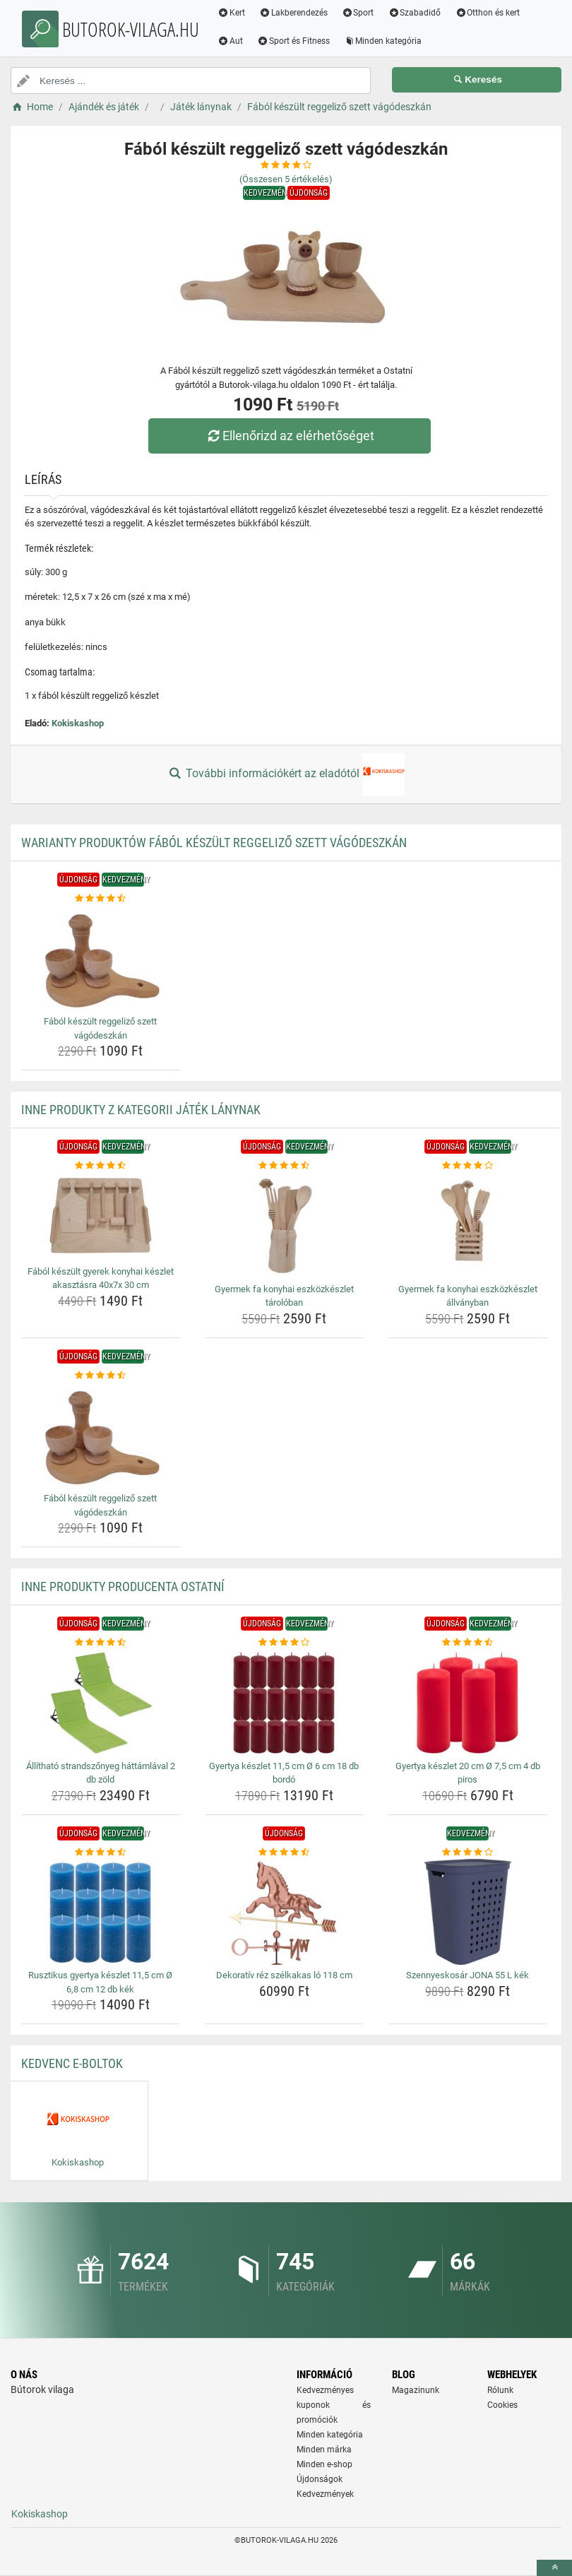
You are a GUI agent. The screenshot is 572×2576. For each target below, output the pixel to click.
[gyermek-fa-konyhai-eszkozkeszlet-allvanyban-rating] (468, 1166)
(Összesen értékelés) (286, 179)
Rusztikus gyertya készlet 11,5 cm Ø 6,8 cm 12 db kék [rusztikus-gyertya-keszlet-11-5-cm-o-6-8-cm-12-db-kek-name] (100, 1982)
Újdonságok (319, 2479)
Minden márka (324, 2449)
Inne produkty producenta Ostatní (123, 1586)
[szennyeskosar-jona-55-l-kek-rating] (468, 1852)
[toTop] (554, 2568)
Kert (231, 13)
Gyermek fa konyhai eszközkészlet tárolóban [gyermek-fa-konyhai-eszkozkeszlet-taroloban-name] (284, 1296)
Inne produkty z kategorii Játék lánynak (141, 1109)
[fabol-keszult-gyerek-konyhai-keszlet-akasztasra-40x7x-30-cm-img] (100, 1217)
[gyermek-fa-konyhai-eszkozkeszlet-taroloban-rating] (284, 1166)
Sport (358, 13)
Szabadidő (414, 13)
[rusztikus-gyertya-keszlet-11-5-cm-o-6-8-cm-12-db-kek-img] (100, 1912)
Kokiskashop (78, 723)
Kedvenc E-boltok (72, 2063)
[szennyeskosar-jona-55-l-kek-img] (468, 1912)
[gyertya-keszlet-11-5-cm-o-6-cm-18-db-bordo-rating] (284, 1643)
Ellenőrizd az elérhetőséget (289, 435)
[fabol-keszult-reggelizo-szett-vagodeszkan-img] (100, 958)
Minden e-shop (324, 2464)
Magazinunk (415, 2390)
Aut (230, 41)
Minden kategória (383, 41)
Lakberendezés (293, 13)
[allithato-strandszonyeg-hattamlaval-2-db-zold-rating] (100, 1643)
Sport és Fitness (293, 41)
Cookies (502, 2405)
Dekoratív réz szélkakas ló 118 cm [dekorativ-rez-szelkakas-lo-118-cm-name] (284, 1975)
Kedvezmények (325, 2494)
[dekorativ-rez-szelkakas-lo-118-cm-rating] (284, 1852)
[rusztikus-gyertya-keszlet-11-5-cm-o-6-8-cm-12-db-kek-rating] (100, 1852)
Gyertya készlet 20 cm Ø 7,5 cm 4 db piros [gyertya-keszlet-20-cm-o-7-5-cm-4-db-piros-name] (467, 1773)
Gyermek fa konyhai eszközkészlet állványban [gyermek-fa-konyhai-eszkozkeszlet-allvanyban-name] (467, 1296)
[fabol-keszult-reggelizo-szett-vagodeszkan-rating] (100, 899)
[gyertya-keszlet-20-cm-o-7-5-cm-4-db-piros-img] (468, 1703)
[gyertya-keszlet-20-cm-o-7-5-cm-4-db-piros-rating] (468, 1643)
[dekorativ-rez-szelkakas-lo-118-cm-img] (284, 1912)
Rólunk (500, 2390)
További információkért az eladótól (286, 774)
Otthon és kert (487, 13)
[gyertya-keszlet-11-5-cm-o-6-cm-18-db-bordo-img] (284, 1703)
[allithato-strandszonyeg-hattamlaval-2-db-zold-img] (100, 1703)
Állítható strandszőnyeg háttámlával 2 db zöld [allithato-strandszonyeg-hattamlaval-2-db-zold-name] (100, 1773)
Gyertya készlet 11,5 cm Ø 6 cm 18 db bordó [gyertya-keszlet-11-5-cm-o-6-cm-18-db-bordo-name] (284, 1773)
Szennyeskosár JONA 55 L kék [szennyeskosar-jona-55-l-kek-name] (467, 1975)
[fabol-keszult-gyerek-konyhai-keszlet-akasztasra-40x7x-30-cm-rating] (100, 1166)
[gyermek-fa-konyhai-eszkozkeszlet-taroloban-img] (284, 1226)
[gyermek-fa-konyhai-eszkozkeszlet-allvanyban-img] (468, 1226)
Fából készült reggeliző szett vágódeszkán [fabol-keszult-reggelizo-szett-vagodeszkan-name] (100, 1028)
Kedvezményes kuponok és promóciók (334, 2405)
